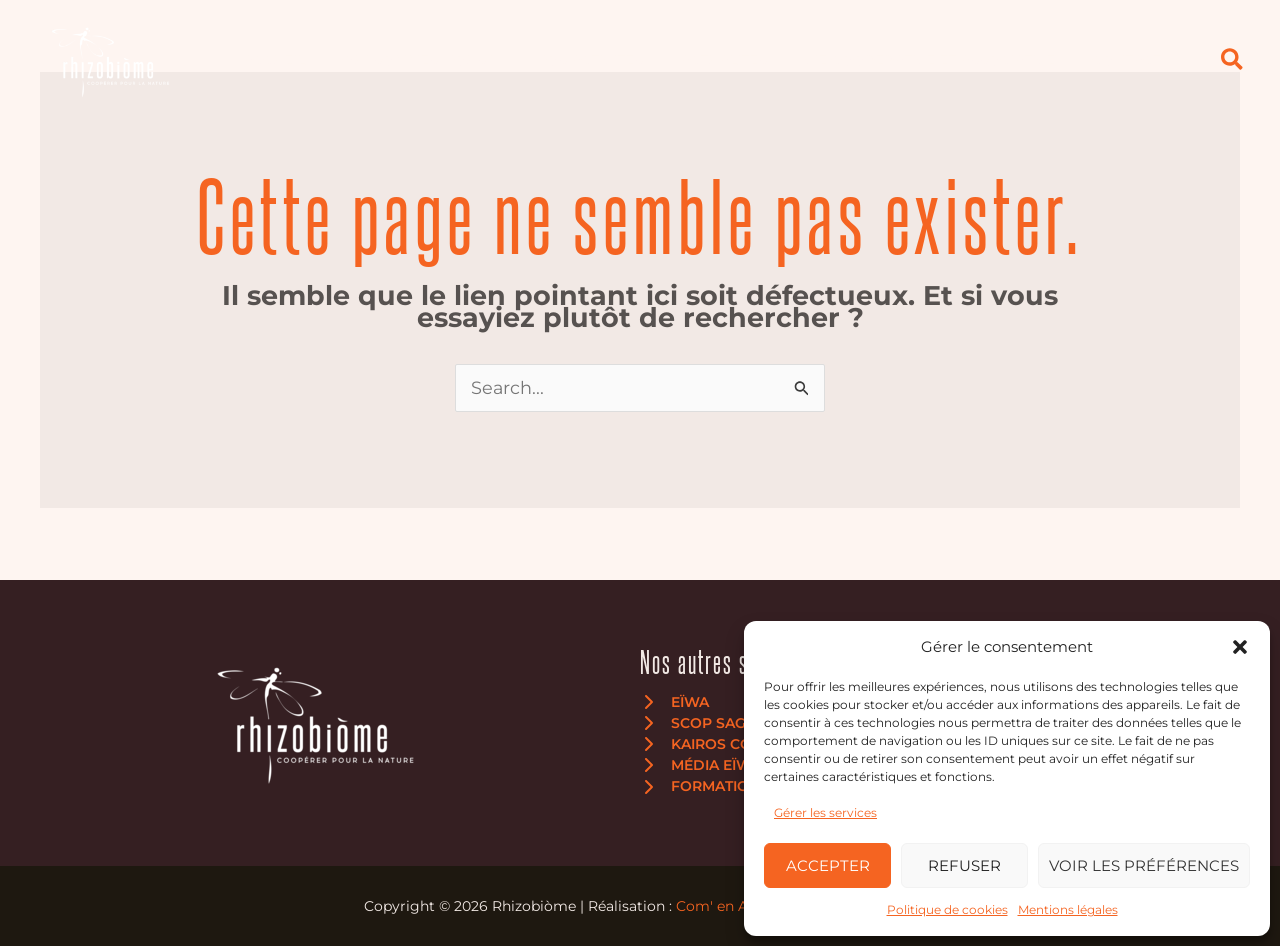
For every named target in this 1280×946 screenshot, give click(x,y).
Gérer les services (825, 812)
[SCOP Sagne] (703, 723)
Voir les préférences (1144, 865)
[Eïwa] (674, 702)
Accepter (828, 865)
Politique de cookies (947, 909)
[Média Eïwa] (700, 766)
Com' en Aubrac (731, 906)
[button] (1240, 647)
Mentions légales (1068, 909)
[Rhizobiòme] (110, 59)
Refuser (964, 865)
